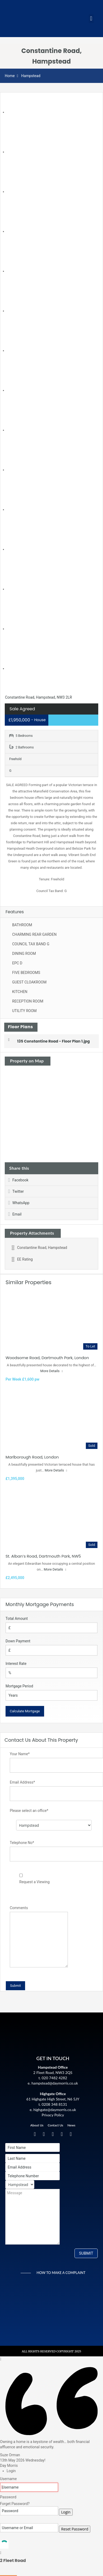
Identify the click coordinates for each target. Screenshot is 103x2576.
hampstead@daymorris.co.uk (54, 2083)
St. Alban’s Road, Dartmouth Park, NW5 (43, 1556)
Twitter (16, 1191)
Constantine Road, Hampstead (39, 1247)
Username (8, 2479)
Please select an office (29, 1810)
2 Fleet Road (13, 2560)
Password (8, 2497)
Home (10, 76)
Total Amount (17, 1618)
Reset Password (74, 2528)
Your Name (20, 1754)
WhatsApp (18, 1203)
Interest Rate (16, 1663)
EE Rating (22, 1259)
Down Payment (18, 1641)
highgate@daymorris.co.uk (54, 2109)
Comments (19, 1908)
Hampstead (30, 76)
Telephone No (22, 1843)
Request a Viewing (34, 1882)
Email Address (22, 1782)
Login (65, 2512)
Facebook (18, 1180)
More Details (51, 1371)
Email (15, 1214)
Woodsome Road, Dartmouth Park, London (47, 1357)
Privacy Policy (53, 2115)
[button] (91, 18)
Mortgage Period (19, 1686)
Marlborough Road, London (32, 1457)
